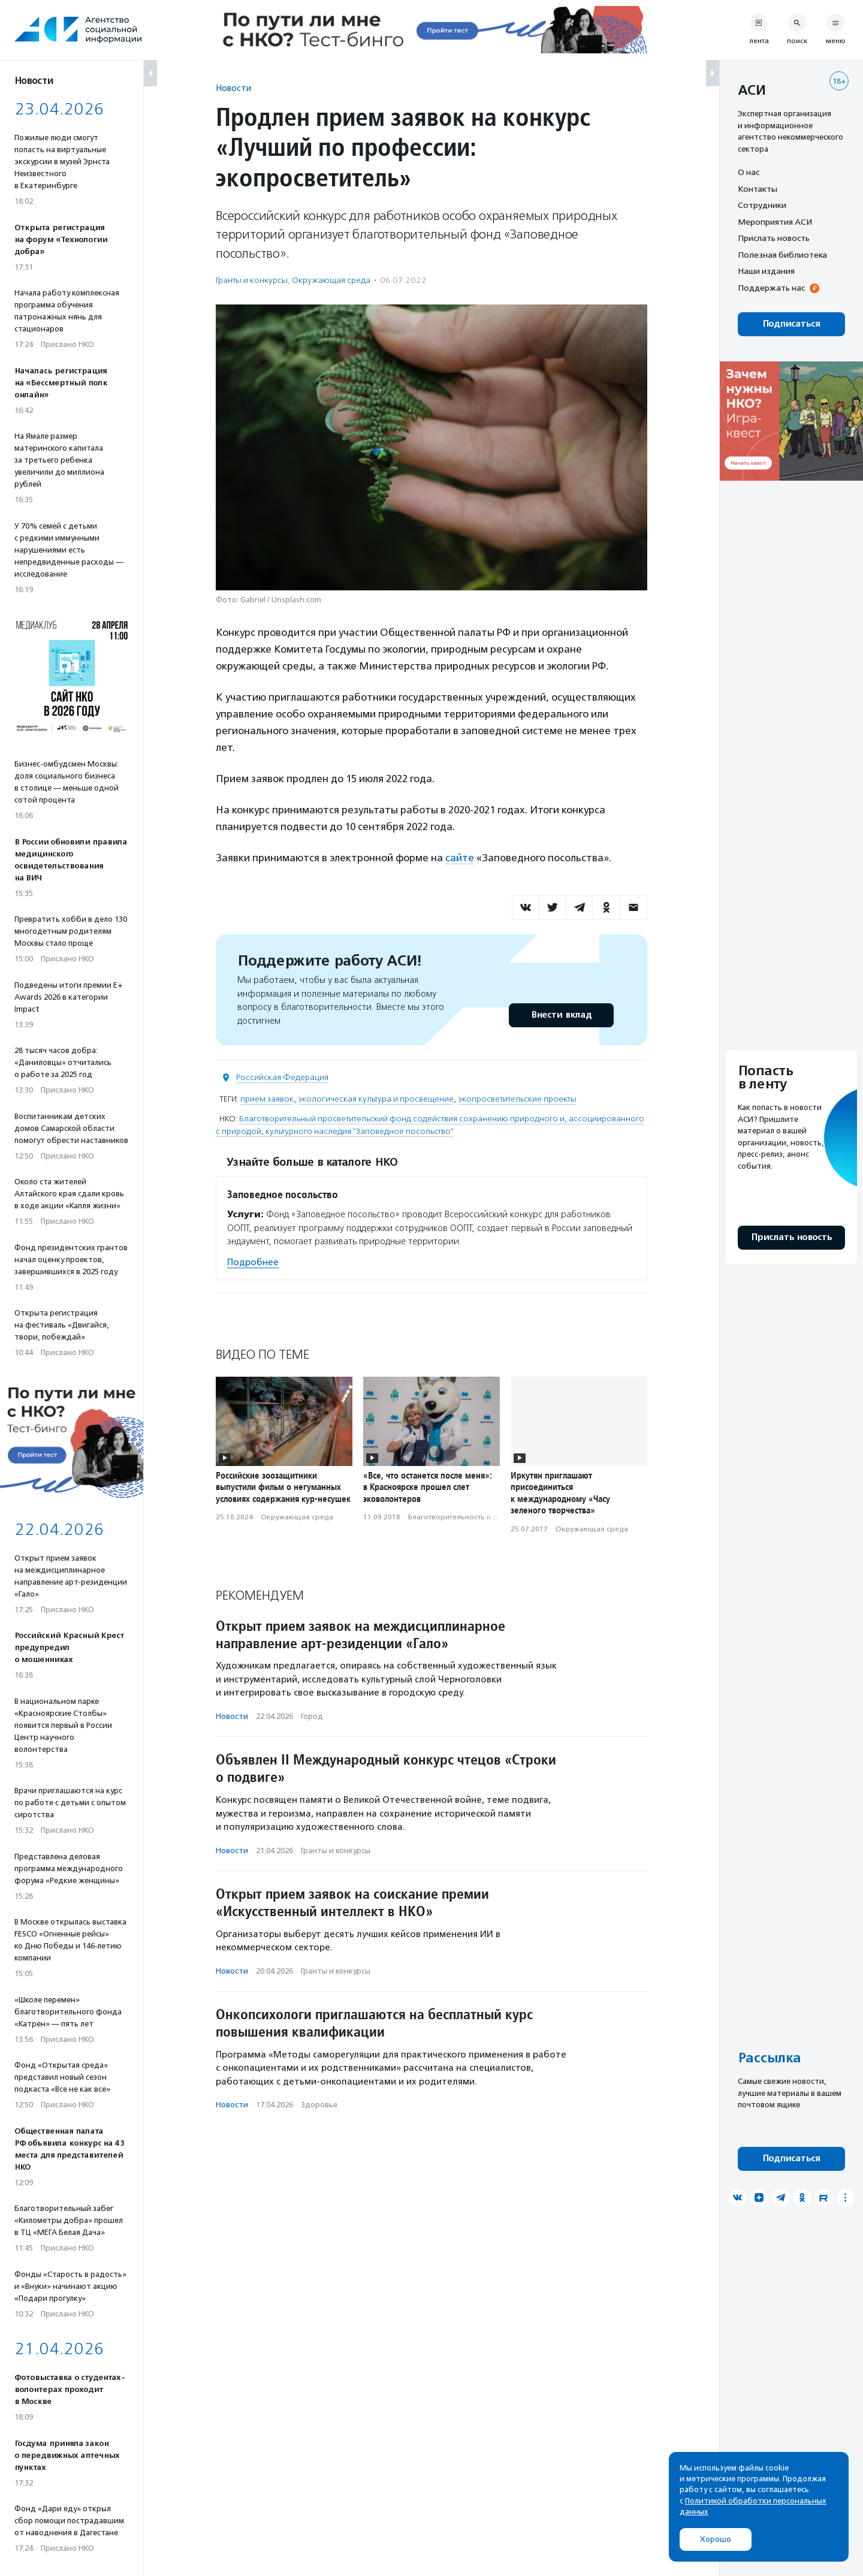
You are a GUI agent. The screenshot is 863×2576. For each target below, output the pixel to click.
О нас (748, 172)
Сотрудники (762, 205)
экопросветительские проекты (517, 1099)
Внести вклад (561, 1015)
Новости (233, 88)
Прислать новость (774, 238)
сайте (459, 858)
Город (312, 1716)
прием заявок (267, 1099)
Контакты (757, 189)
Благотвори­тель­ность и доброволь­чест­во (483, 1517)
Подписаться (791, 324)
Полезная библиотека (782, 255)
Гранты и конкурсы (252, 280)
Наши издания (766, 271)
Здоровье (319, 2104)
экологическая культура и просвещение (376, 1099)
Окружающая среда (331, 280)
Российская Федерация (282, 1077)
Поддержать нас (771, 287)
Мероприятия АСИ (775, 222)
